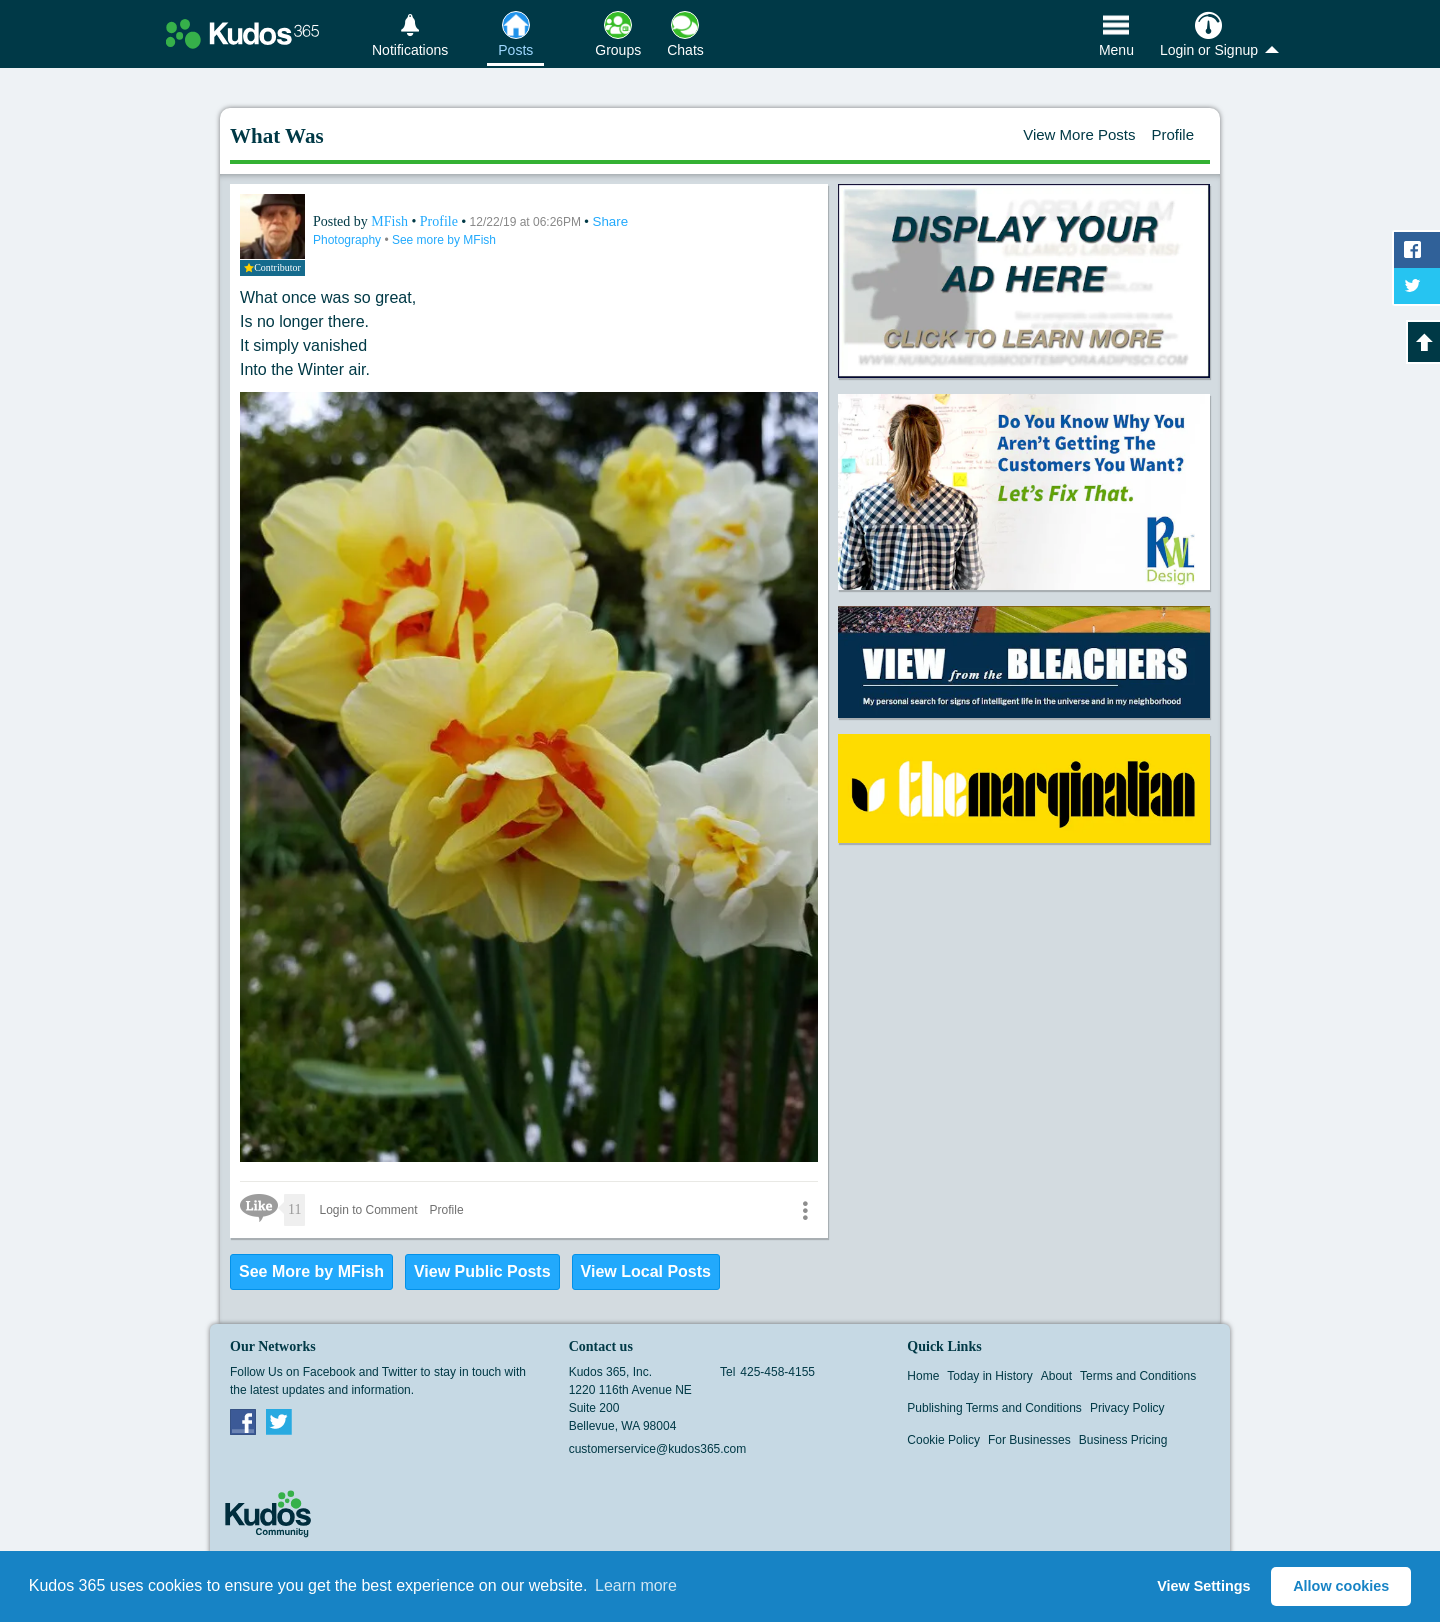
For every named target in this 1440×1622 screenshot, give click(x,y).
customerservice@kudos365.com (658, 1449)
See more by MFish (444, 240)
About (1056, 1376)
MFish (391, 221)
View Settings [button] (1203, 1586)
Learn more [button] (636, 1585)
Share (611, 221)
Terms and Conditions (1138, 1376)
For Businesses (1029, 1440)
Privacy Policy (1127, 1408)
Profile (1172, 134)
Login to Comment (368, 1210)
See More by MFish (311, 1271)
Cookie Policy (943, 1440)
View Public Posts (482, 1271)
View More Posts (1079, 134)
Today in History (989, 1376)
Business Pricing (1123, 1440)
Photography (348, 240)
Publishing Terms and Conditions (994, 1408)
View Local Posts (646, 1271)
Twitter (279, 1421)
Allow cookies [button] (1341, 1586)
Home (923, 1376)
